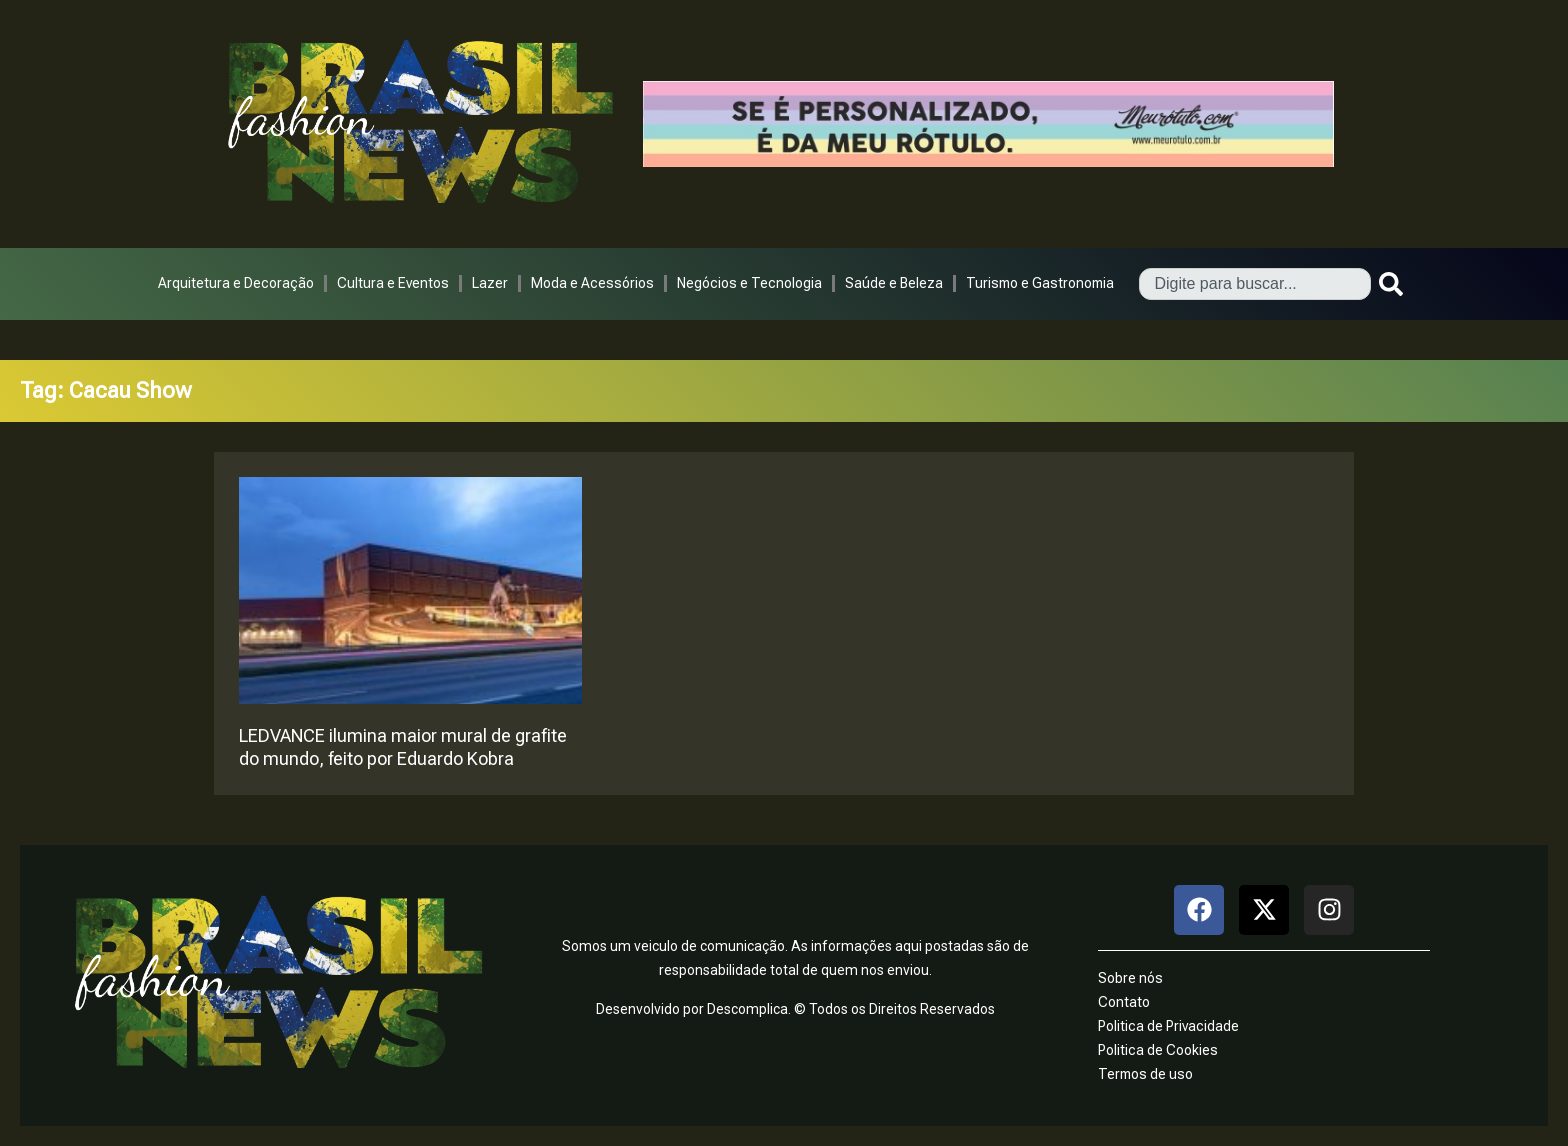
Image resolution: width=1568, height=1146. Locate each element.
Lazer (490, 283)
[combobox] (1255, 284)
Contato (1124, 1002)
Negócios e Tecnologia (749, 283)
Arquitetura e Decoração (236, 283)
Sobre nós (1130, 978)
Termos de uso (1145, 1074)
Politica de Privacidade (1168, 1026)
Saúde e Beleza (894, 283)
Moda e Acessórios (592, 283)
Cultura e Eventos (393, 283)
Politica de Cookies (1158, 1050)
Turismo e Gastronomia (1040, 283)
